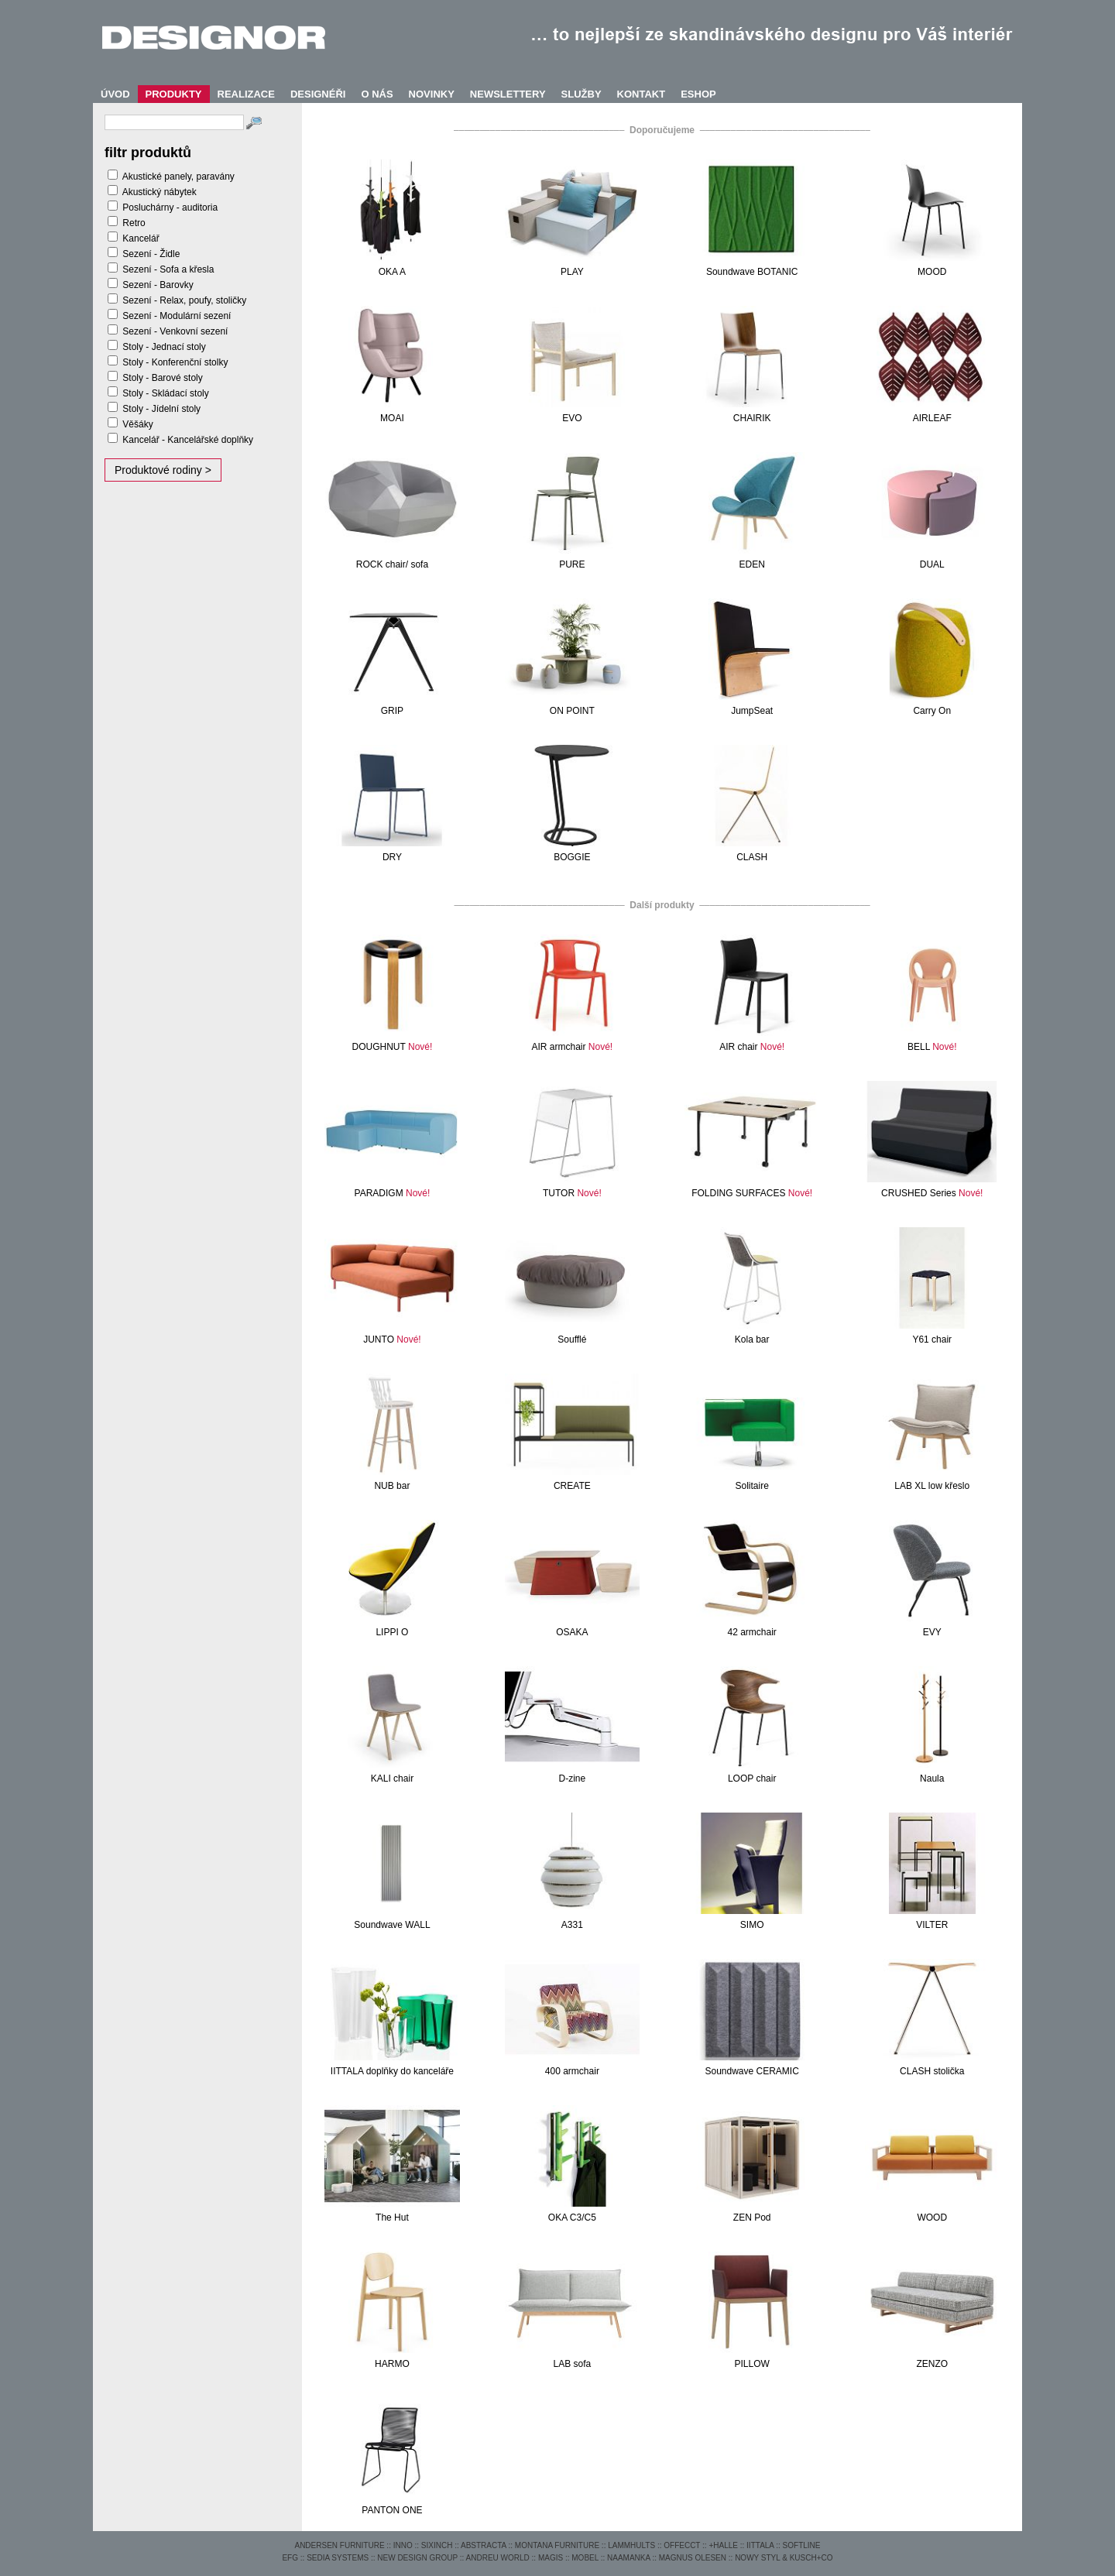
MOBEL (585, 2558)
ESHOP (698, 94)
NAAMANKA (628, 2558)
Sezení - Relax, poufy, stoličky (184, 300)
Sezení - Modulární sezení (176, 315)
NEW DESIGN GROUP (417, 2558)
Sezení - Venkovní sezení (175, 331)
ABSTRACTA (483, 2545)
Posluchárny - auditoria (170, 207)
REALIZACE (246, 94)
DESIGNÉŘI (318, 94)
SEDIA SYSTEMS (338, 2558)
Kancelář (140, 238)
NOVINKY (432, 94)
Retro (133, 223)
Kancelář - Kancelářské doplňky (187, 439)
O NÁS (377, 94)
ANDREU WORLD (498, 2558)
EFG (290, 2558)
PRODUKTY (174, 94)
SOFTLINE (802, 2545)
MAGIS (550, 2558)
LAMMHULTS (631, 2545)
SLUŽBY (581, 94)
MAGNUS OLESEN (692, 2558)
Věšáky (137, 424)
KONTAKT (641, 94)
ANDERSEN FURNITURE (339, 2545)
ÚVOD (115, 94)
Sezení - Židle (151, 254)
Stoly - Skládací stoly (165, 393)
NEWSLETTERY (508, 94)
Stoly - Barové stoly (162, 377)
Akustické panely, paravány (178, 176)
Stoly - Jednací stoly (163, 346)
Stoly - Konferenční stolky (175, 362)
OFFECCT (682, 2545)
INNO (403, 2545)
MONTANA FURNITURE (557, 2545)
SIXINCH (437, 2545)
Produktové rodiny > (163, 470)
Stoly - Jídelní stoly (161, 408)
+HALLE (723, 2545)
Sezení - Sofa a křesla (168, 269)
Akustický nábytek (159, 192)
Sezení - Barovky (157, 285)
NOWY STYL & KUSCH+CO (783, 2558)
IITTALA (760, 2545)
